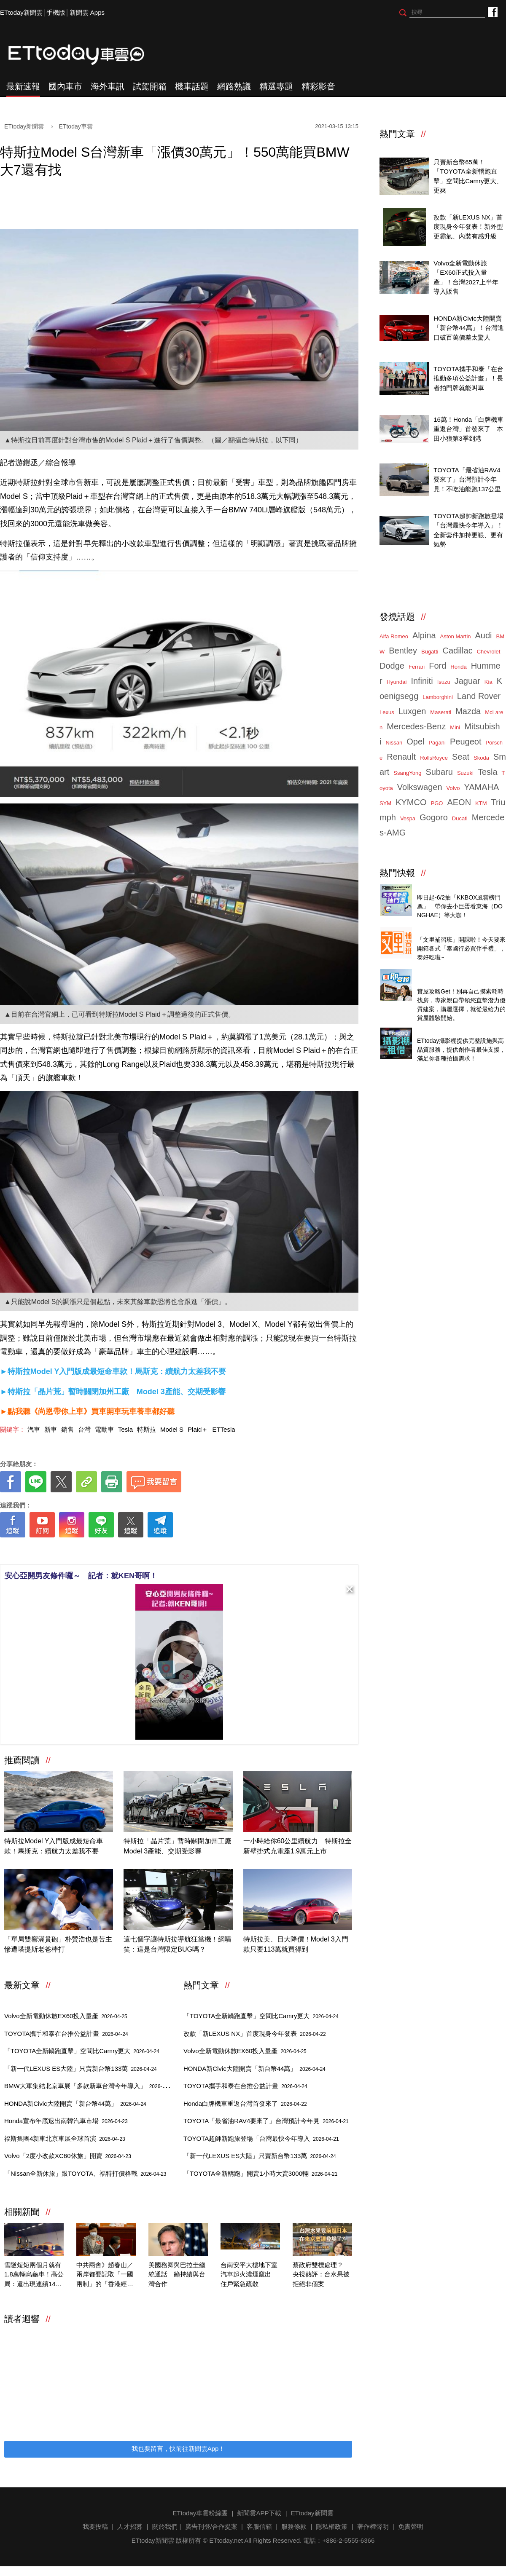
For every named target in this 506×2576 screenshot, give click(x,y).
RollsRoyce (434, 758)
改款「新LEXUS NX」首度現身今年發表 (254, 2033)
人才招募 (130, 2526)
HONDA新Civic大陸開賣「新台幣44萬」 (75, 2103)
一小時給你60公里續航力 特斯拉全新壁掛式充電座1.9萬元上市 (297, 1846)
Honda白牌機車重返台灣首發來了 (245, 2103)
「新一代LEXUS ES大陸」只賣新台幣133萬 (80, 2068)
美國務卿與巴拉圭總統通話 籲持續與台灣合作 (176, 2274)
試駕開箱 (150, 86)
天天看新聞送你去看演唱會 (455, 888)
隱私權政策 (331, 2526)
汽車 (33, 1429)
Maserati (440, 712)
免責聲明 (410, 2526)
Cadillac (457, 650)
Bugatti (429, 651)
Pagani (436, 742)
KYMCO (411, 802)
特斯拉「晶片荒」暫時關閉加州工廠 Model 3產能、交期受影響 (178, 1846)
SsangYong (407, 773)
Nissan (393, 742)
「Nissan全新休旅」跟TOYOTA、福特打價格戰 (85, 2173)
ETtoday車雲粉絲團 (492, 11)
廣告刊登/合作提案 (211, 2526)
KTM (481, 803)
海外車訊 (107, 86)
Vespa (407, 818)
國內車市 (65, 86)
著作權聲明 (373, 2526)
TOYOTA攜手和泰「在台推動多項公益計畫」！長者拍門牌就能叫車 (468, 378)
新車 (50, 1429)
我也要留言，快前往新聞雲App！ (178, 2448)
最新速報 (23, 86)
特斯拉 (146, 1429)
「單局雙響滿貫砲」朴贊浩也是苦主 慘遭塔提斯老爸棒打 (58, 1944)
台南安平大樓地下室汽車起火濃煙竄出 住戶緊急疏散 (249, 2274)
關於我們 (165, 2526)
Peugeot (466, 741)
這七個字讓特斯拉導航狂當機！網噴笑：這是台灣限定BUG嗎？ (177, 1944)
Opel (415, 741)
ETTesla (223, 1429)
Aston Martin (455, 636)
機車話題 (192, 86)
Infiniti (422, 681)
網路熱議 (234, 86)
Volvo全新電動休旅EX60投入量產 (65, 2015)
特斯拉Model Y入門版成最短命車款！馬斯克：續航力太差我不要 (53, 1846)
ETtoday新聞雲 (21, 12)
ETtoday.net (226, 2540)
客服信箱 (259, 2526)
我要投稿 (95, 2526)
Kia (488, 682)
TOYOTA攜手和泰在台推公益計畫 (66, 2033)
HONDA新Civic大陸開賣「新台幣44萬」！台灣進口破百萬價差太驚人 (468, 328)
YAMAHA (481, 787)
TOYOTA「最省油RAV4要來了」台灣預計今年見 (266, 2120)
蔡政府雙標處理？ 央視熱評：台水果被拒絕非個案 (321, 2274)
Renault (401, 756)
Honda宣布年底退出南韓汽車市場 (66, 2120)
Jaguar (467, 681)
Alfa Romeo (394, 636)
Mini (455, 727)
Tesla (125, 1429)
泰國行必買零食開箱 (445, 930)
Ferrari (417, 667)
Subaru (439, 772)
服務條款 (294, 2526)
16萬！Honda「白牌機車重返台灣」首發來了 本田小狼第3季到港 (468, 429)
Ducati (460, 818)
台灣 (84, 1429)
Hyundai (397, 682)
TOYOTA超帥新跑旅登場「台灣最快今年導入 (261, 2138)
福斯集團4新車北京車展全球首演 (64, 2138)
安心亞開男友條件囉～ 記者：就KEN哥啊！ (81, 1576)
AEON (459, 802)
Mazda (468, 711)
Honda (458, 667)
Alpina (424, 635)
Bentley (403, 650)
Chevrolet (489, 651)
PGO (437, 803)
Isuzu (443, 682)
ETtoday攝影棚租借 (444, 1031)
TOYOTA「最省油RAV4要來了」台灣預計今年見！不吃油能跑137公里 (467, 479)
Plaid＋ (198, 1429)
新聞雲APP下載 (259, 2513)
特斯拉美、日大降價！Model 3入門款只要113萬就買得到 (295, 1944)
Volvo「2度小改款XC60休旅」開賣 (67, 2155)
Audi (483, 635)
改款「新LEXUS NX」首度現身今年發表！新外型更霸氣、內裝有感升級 (468, 227)
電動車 (104, 1429)
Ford (437, 665)
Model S (171, 1429)
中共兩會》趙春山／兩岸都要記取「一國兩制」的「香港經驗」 (104, 2275)
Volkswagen (419, 787)
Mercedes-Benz (416, 726)
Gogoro (434, 817)
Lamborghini (438, 697)
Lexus (387, 712)
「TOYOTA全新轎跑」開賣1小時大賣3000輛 (260, 2173)
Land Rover (479, 696)
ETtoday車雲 (84, 55)
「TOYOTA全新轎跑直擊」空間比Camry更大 (81, 2050)
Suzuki (465, 773)
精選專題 (276, 86)
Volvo (453, 788)
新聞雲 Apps (87, 12)
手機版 (55, 12)
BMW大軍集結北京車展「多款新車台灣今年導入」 (89, 2085)
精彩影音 (318, 86)
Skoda (481, 758)
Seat (460, 756)
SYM (385, 803)
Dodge (392, 665)
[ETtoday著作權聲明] (152, 1550)
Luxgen (412, 711)
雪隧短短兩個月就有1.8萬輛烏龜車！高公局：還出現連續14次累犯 (34, 2275)
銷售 (67, 1429)
